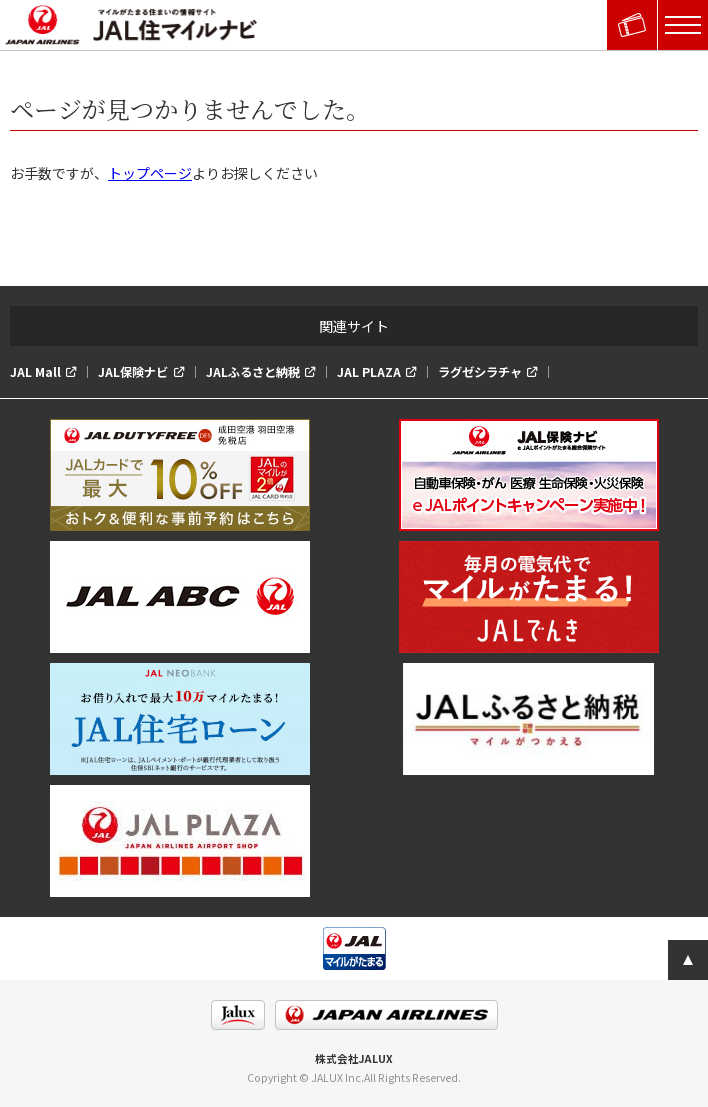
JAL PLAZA (369, 372)
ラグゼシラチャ (480, 372)
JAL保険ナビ (133, 372)
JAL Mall (35, 372)
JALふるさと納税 (253, 372)
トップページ (150, 173)
